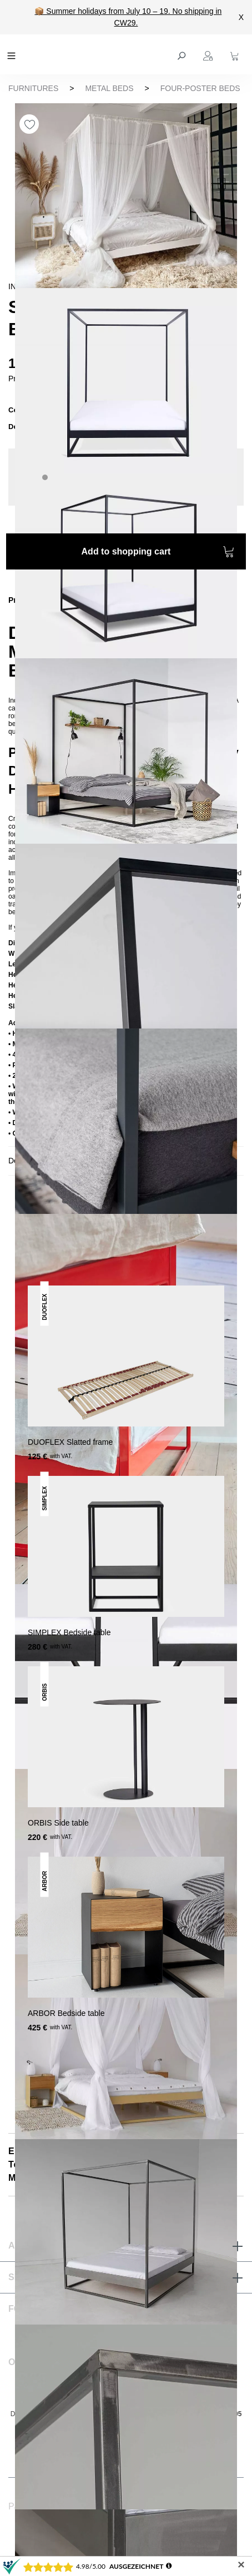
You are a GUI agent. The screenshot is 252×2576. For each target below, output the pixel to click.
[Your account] (209, 54)
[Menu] (13, 54)
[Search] (182, 54)
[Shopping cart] (236, 54)
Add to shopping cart (158, 553)
